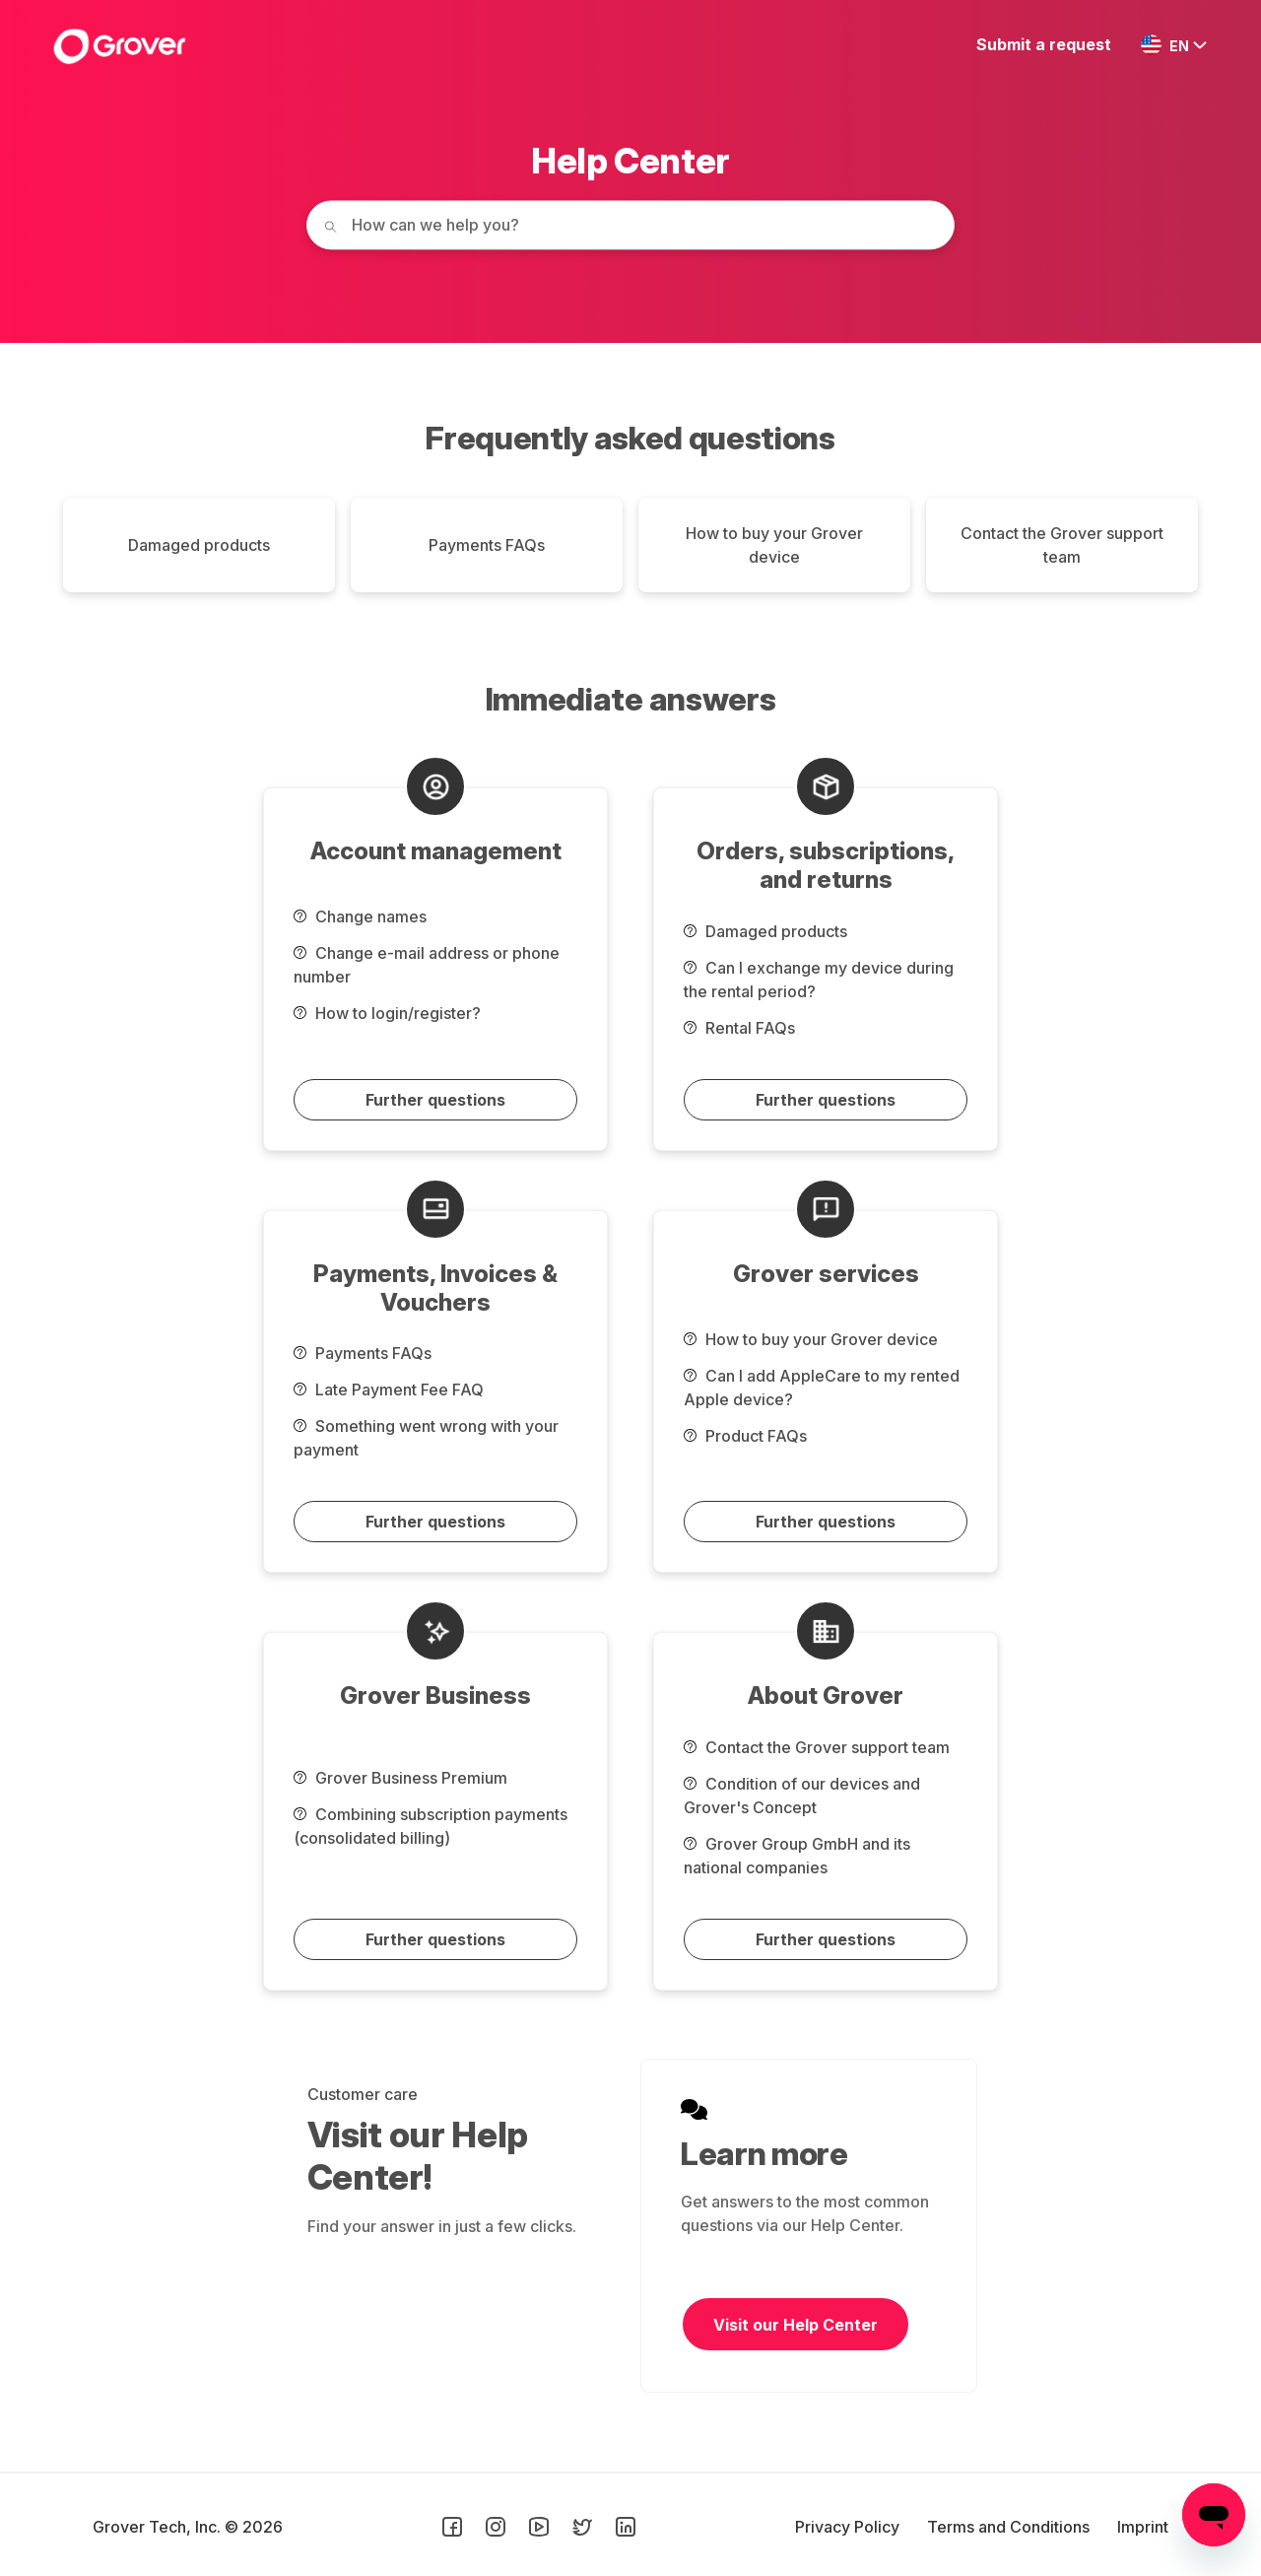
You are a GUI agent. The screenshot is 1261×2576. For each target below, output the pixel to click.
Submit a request (1043, 44)
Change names (360, 916)
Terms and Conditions (1010, 2527)
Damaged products (199, 545)
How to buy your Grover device (774, 545)
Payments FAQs (487, 545)
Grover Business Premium (400, 1778)
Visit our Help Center (795, 2325)
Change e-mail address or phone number (427, 964)
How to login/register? (387, 1013)
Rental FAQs (739, 1028)
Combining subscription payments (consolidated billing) (430, 1826)
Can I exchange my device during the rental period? (819, 979)
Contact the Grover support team (1062, 545)
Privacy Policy (849, 2527)
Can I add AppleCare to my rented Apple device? (822, 1387)
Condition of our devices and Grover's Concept (802, 1795)
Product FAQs (745, 1436)
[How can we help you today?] (630, 224)
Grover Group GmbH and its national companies (797, 1855)
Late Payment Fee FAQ (389, 1389)
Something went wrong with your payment (426, 1437)
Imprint (1142, 2527)
